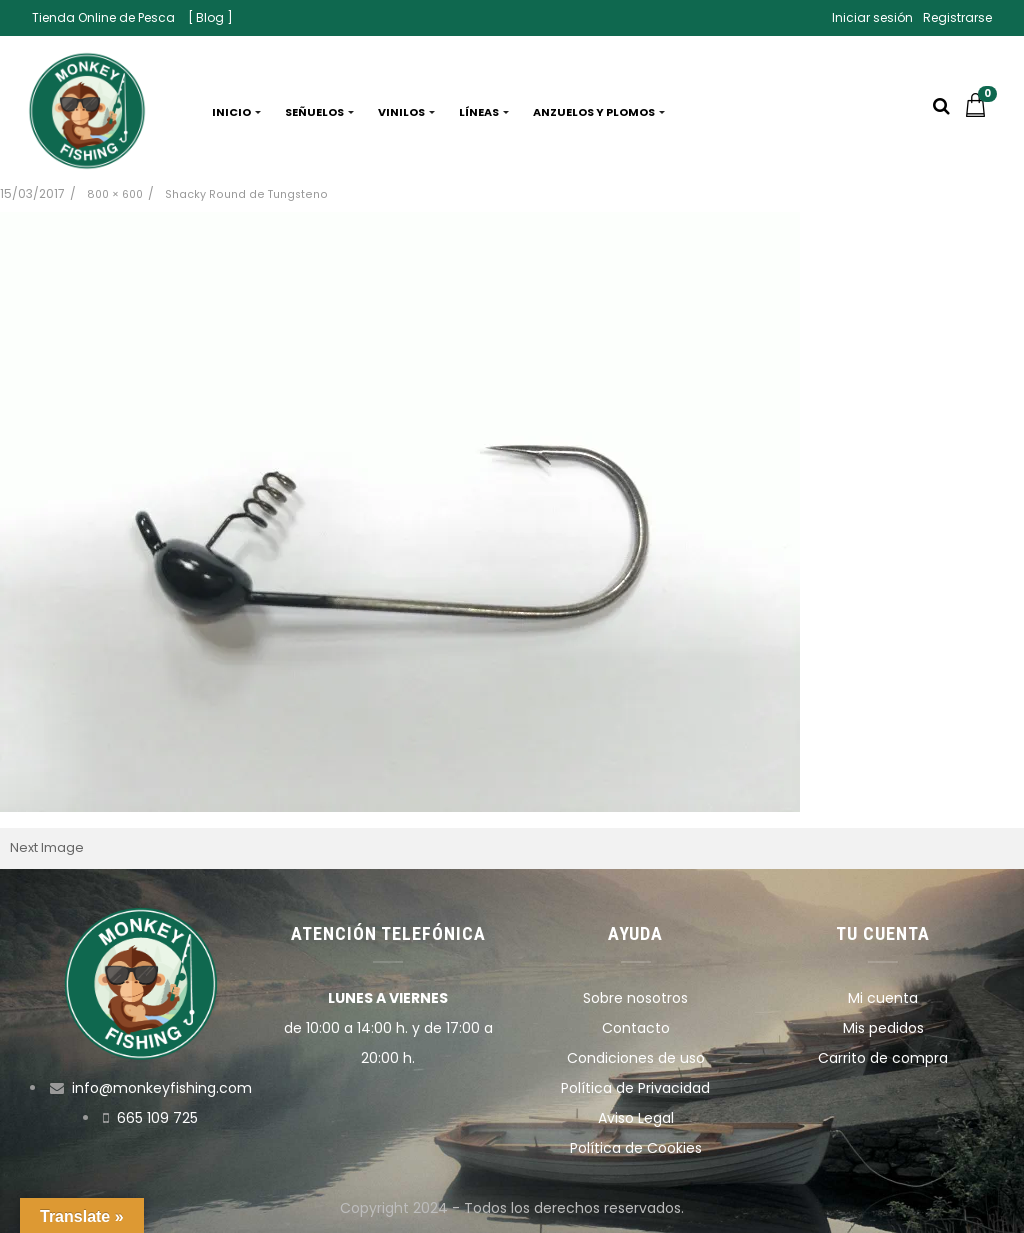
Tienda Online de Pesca (103, 17)
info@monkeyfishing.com (162, 1088)
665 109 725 (157, 1118)
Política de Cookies (636, 1148)
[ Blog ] (210, 17)
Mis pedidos (883, 1028)
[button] (980, 112)
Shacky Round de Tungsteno (246, 194)
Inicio (236, 112)
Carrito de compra (883, 1058)
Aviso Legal (636, 1118)
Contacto (636, 1028)
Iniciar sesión (872, 17)
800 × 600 (115, 194)
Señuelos (319, 112)
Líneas (484, 112)
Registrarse (957, 17)
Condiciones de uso (636, 1058)
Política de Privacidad (635, 1088)
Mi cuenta (883, 998)
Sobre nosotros (635, 998)
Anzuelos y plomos (599, 112)
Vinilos (406, 112)
